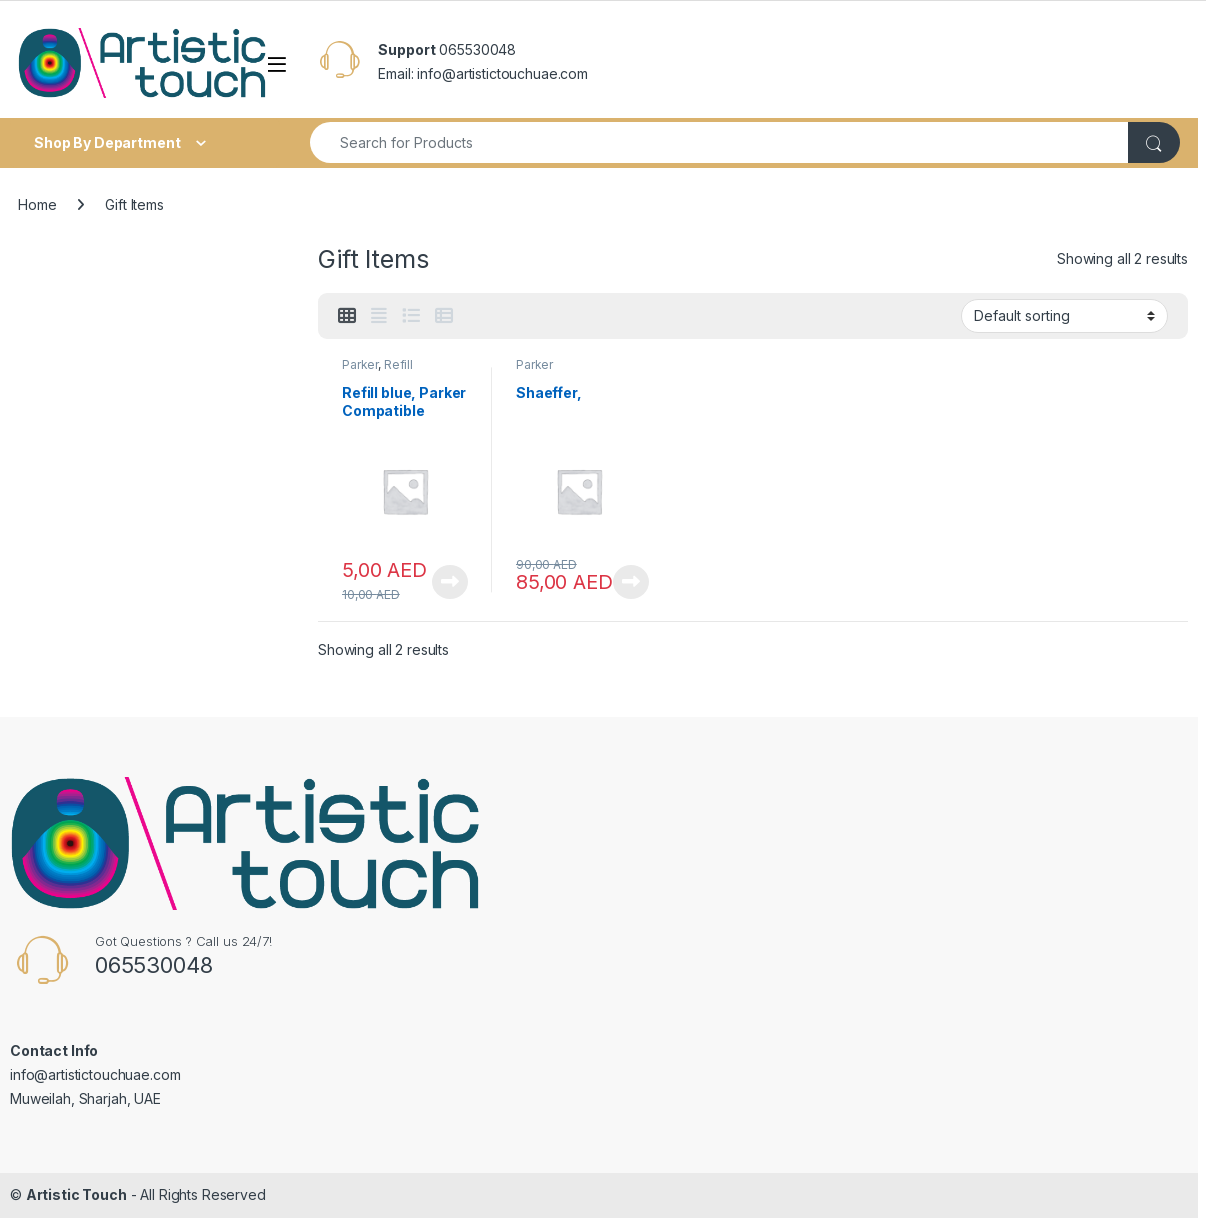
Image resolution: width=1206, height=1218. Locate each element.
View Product (450, 582)
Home (37, 204)
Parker (360, 364)
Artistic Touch (76, 1194)
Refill (398, 364)
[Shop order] (1064, 316)
